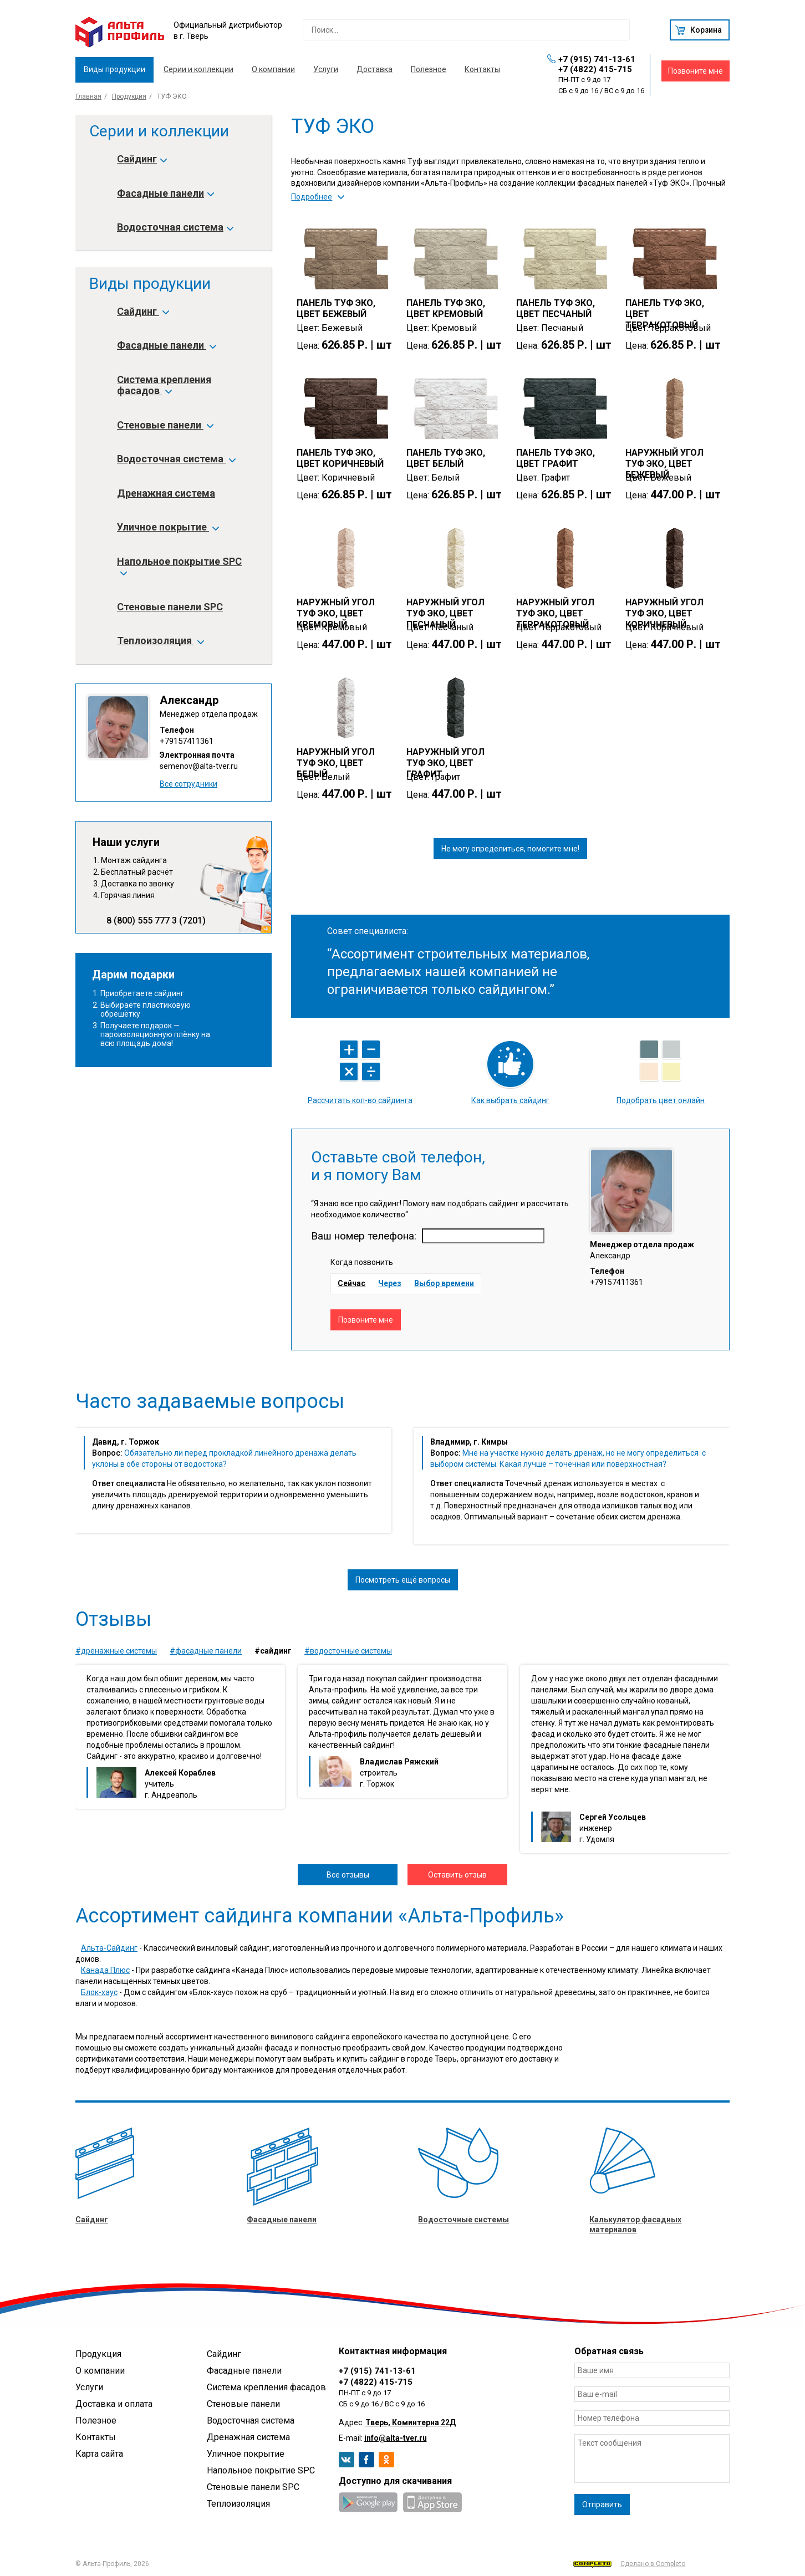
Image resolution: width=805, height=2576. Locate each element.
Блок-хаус (99, 1992)
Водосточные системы (463, 2219)
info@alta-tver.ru (395, 2438)
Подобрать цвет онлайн (661, 1100)
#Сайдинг (273, 1651)
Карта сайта (99, 2454)
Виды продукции (114, 69)
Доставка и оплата (113, 2404)
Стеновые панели (164, 425)
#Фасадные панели (206, 1651)
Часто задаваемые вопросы (209, 1401)
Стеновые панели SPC (170, 607)
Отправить (602, 2504)
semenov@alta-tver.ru (199, 766)
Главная (88, 96)
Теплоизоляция (160, 640)
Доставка (374, 69)
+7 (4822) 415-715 (595, 69)
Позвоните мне (695, 71)
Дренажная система (166, 493)
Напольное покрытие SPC (179, 567)
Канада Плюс (105, 1970)
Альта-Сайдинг (109, 1948)
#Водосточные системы (348, 1651)
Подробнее (311, 197)
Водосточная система (174, 227)
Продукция (129, 96)
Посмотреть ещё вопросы (402, 1579)
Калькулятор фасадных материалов (635, 2224)
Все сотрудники (188, 784)
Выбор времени (444, 1283)
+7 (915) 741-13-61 (596, 59)
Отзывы (113, 1619)
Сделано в (629, 2564)
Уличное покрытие (167, 527)
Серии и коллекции (198, 69)
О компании (273, 69)
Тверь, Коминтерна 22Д (410, 2422)
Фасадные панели (165, 193)
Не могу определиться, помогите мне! (510, 848)
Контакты (482, 69)
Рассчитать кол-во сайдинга (360, 1100)
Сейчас (351, 1283)
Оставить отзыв (457, 1874)
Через (389, 1283)
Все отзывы (348, 1874)
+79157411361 (186, 741)
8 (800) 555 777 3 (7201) (156, 921)
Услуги (325, 69)
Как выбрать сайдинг (510, 1100)
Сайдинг (141, 159)
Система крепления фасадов (164, 385)
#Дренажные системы (116, 1651)
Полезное (428, 69)
